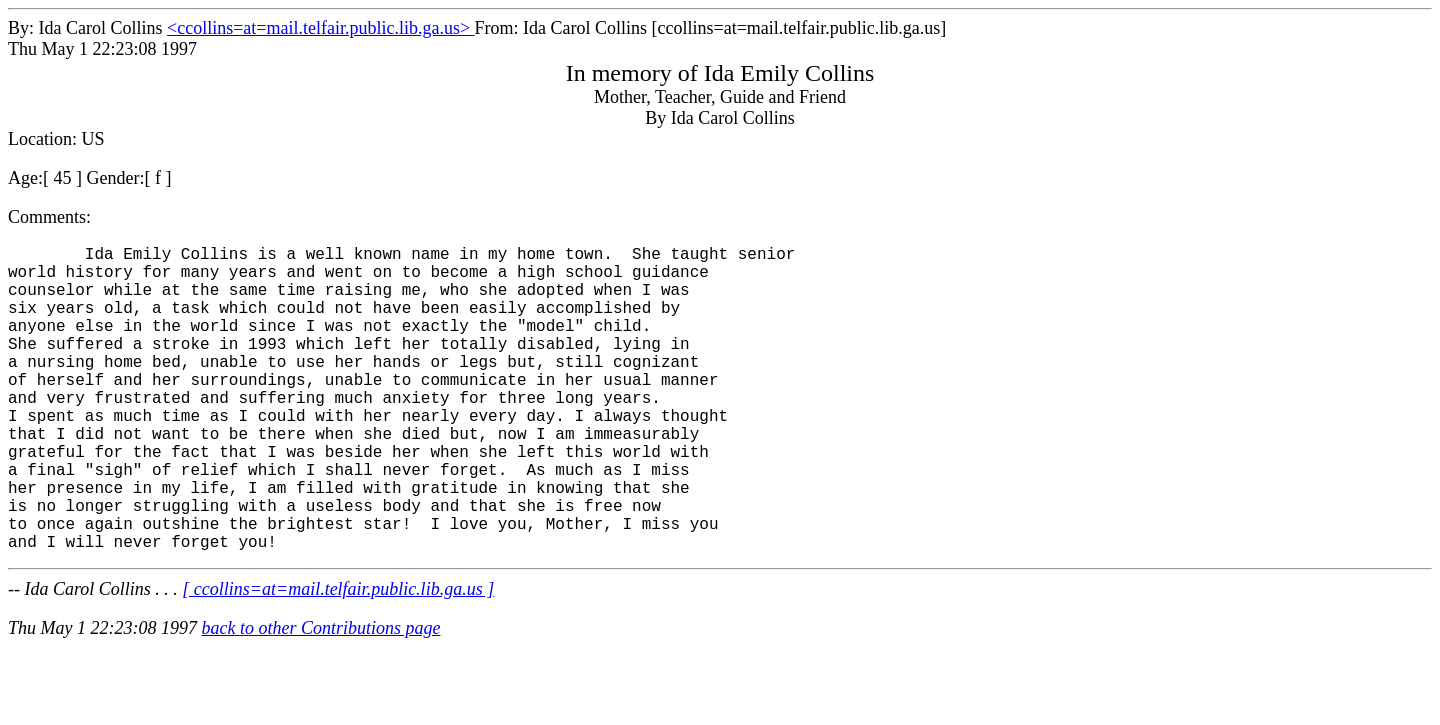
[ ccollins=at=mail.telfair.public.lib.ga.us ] (338, 657)
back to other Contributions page (320, 696)
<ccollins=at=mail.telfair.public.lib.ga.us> (321, 28)
